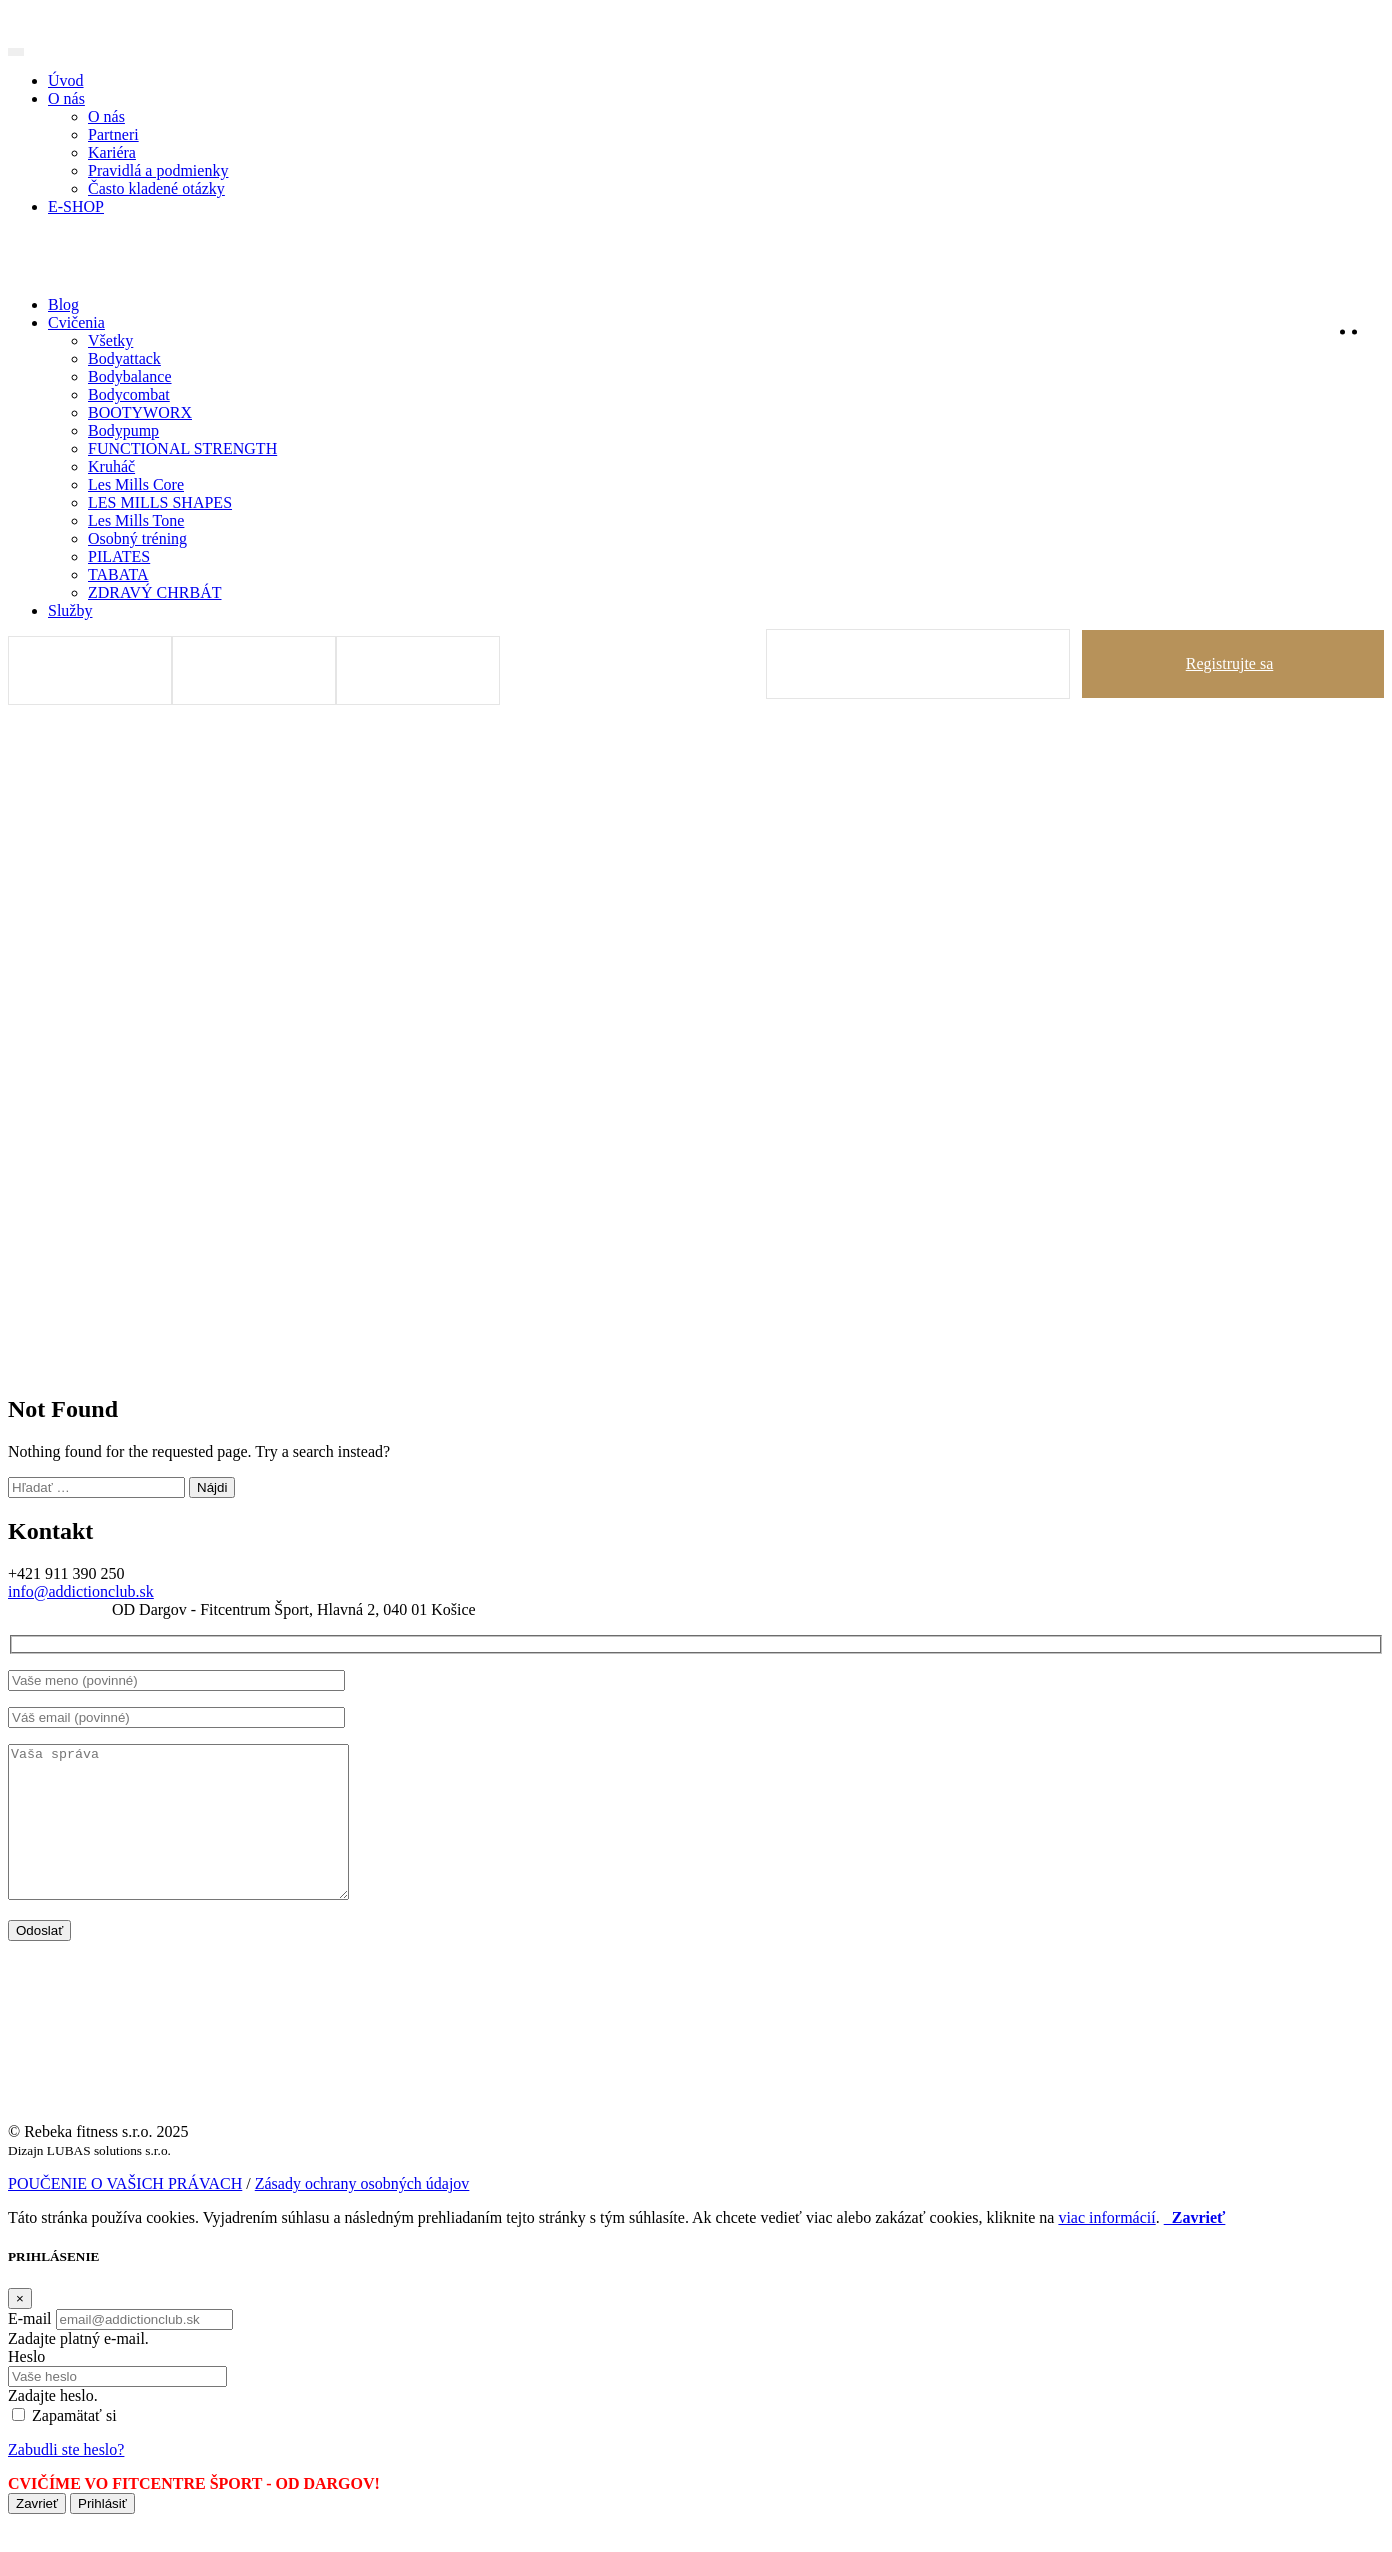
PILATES (119, 556)
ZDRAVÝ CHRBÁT (155, 592)
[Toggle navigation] (16, 52)
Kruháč (111, 466)
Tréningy (94, 670)
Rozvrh (421, 670)
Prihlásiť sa (921, 663)
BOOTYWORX (140, 412)
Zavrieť (37, 2533)
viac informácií (1106, 2247)
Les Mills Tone (136, 520)
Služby (70, 610)
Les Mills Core (136, 484)
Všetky (110, 340)
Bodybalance (130, 376)
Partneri (113, 134)
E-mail (30, 2348)
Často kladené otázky (156, 188)
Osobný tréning (137, 538)
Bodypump (123, 430)
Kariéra (112, 152)
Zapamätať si (74, 2445)
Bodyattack (124, 358)
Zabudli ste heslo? (66, 2479)
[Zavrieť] (20, 2328)
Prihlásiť (102, 2533)
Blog (63, 304)
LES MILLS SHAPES (160, 502)
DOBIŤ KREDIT (258, 670)
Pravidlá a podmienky (158, 170)
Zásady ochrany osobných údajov (362, 2213)
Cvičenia (76, 322)
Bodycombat (129, 394)
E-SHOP (76, 206)
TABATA (118, 574)
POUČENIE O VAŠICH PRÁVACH (125, 2213)
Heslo (26, 2386)
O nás (66, 98)
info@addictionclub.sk (81, 1591)
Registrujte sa (1230, 663)
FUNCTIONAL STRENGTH (182, 448)
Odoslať (39, 1960)
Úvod (66, 80)
